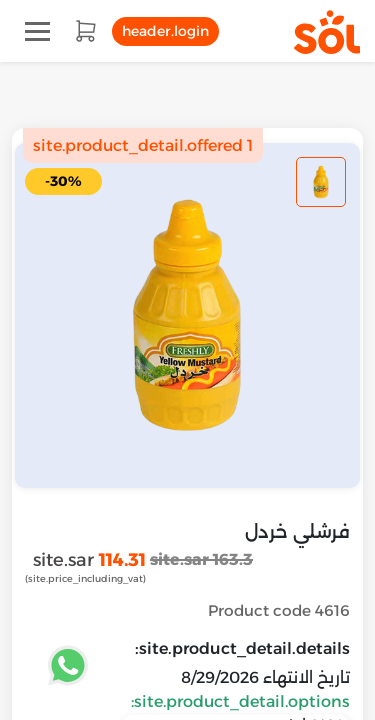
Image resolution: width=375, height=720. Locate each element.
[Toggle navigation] (37, 31)
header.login (165, 31)
